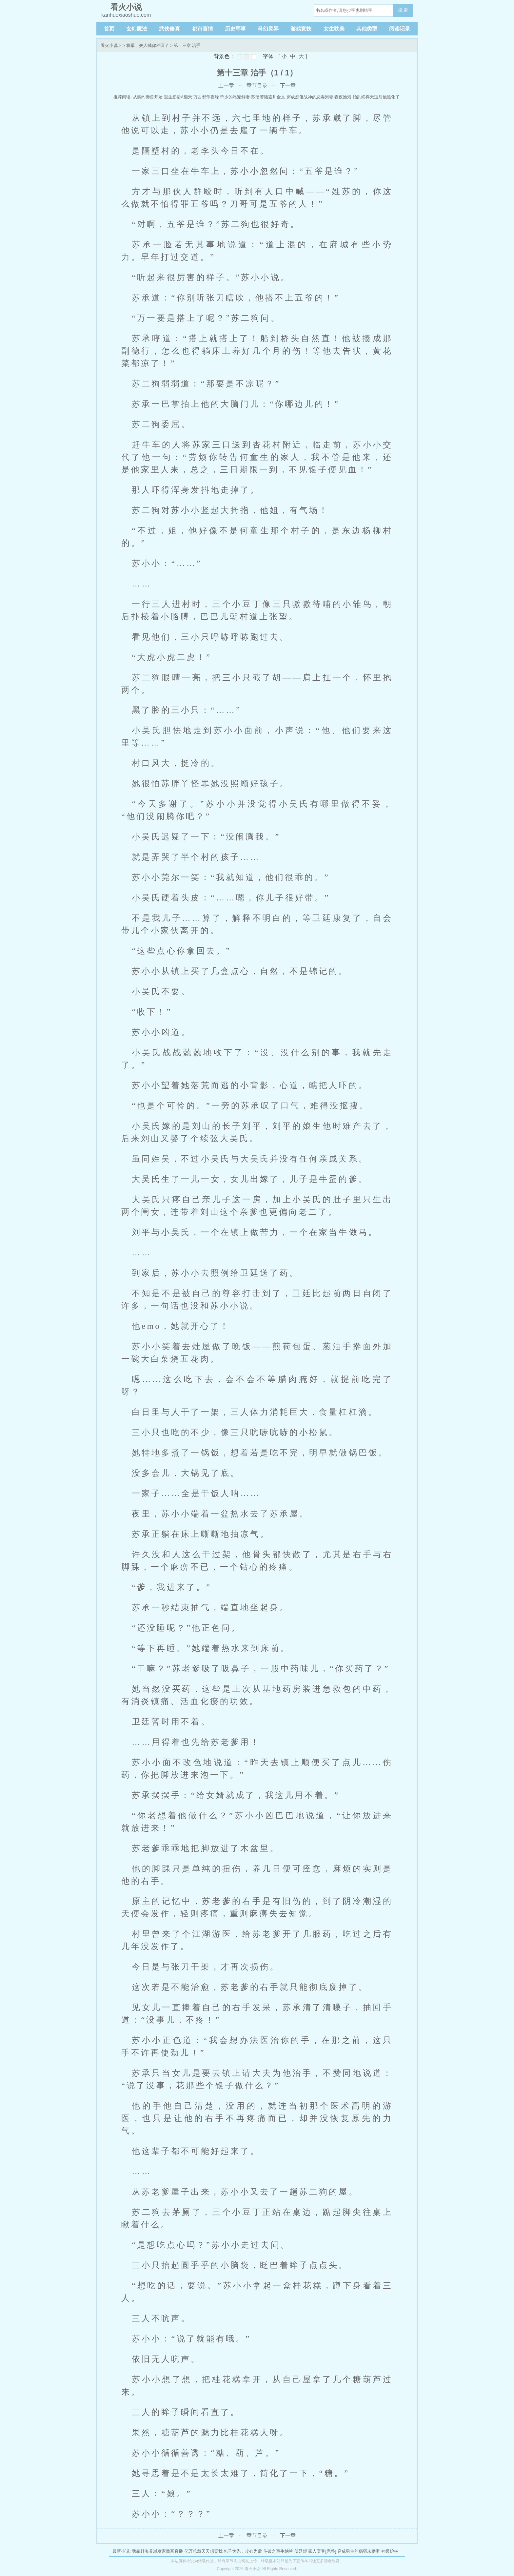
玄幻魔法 (136, 28)
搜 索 (403, 10)
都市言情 (202, 28)
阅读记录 (399, 28)
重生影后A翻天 (178, 96)
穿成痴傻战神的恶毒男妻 (310, 96)
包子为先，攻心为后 (243, 2551)
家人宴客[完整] (322, 2551)
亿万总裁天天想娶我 (203, 2551)
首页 (109, 28)
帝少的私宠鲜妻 (235, 96)
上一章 (226, 85)
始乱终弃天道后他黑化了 (376, 96)
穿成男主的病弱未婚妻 (358, 2551)
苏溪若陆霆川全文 (268, 96)
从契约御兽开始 (148, 96)
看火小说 (109, 45)
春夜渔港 (342, 96)
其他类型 (366, 28)
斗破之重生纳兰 (278, 2551)
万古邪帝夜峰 (206, 96)
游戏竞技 (300, 28)
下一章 (288, 85)
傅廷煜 (300, 2551)
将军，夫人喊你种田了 (147, 45)
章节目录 (257, 85)
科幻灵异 (268, 28)
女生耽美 (334, 28)
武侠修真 (169, 28)
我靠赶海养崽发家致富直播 (157, 2551)
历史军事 (235, 28)
